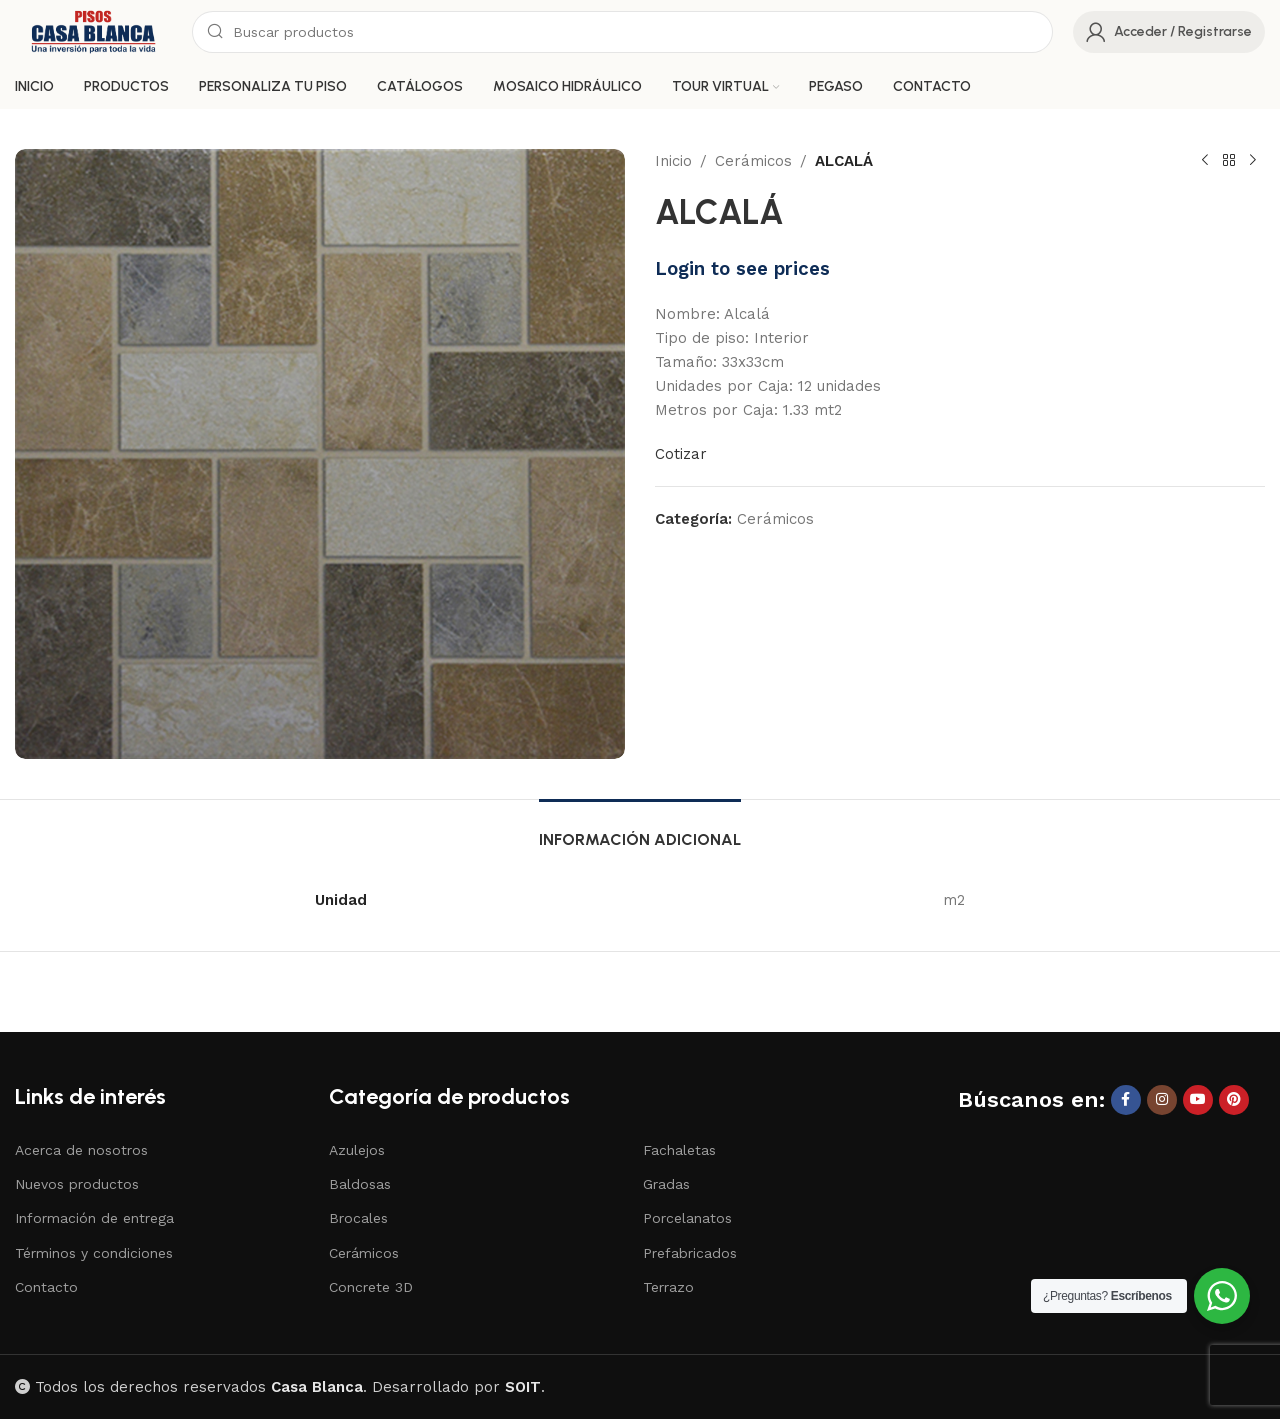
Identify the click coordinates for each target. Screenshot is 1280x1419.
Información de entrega (94, 1218)
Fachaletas (679, 1150)
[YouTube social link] (1198, 1100)
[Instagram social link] (1162, 1100)
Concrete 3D (371, 1287)
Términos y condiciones (94, 1253)
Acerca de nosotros (81, 1150)
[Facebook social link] (1126, 1100)
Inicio (673, 161)
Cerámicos (753, 161)
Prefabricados (690, 1253)
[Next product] (1253, 161)
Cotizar (681, 454)
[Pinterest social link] (1234, 1100)
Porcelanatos (687, 1218)
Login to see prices (742, 269)
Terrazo (668, 1287)
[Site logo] (93, 31)
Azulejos (357, 1150)
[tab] (640, 829)
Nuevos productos (77, 1184)
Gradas (666, 1184)
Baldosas (360, 1184)
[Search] (622, 32)
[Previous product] (1205, 161)
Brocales (358, 1218)
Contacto (46, 1287)
